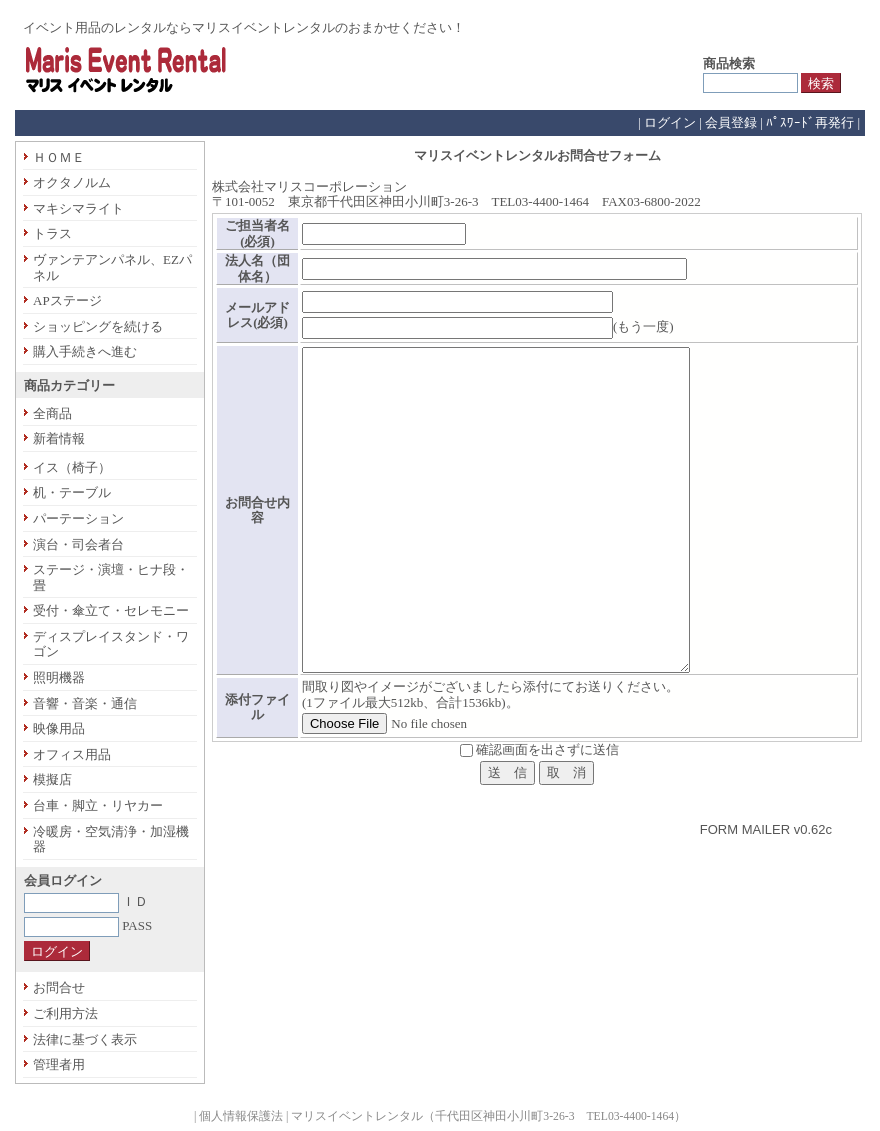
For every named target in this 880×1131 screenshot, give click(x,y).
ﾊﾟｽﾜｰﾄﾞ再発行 (810, 122)
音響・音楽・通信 (85, 703)
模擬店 (52, 779)
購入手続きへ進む (85, 351)
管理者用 (59, 1064)
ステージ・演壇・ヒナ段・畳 (111, 577)
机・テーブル (72, 492)
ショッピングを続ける (98, 326)
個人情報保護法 (241, 1116)
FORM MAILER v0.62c (766, 829)
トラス (52, 233)
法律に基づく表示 (85, 1039)
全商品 (52, 413)
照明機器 (59, 677)
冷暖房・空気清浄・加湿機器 (111, 839)
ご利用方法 (65, 1013)
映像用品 (59, 728)
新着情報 (59, 438)
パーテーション (78, 518)
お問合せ (59, 987)
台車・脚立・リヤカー (98, 805)
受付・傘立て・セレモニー (111, 610)
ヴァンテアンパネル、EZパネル (112, 267)
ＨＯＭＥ (59, 157)
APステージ (67, 300)
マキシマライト (78, 208)
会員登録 (731, 122)
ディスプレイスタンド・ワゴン (111, 644)
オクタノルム (72, 182)
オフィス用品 (72, 754)
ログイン (670, 122)
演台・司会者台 (78, 544)
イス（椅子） (72, 467)
